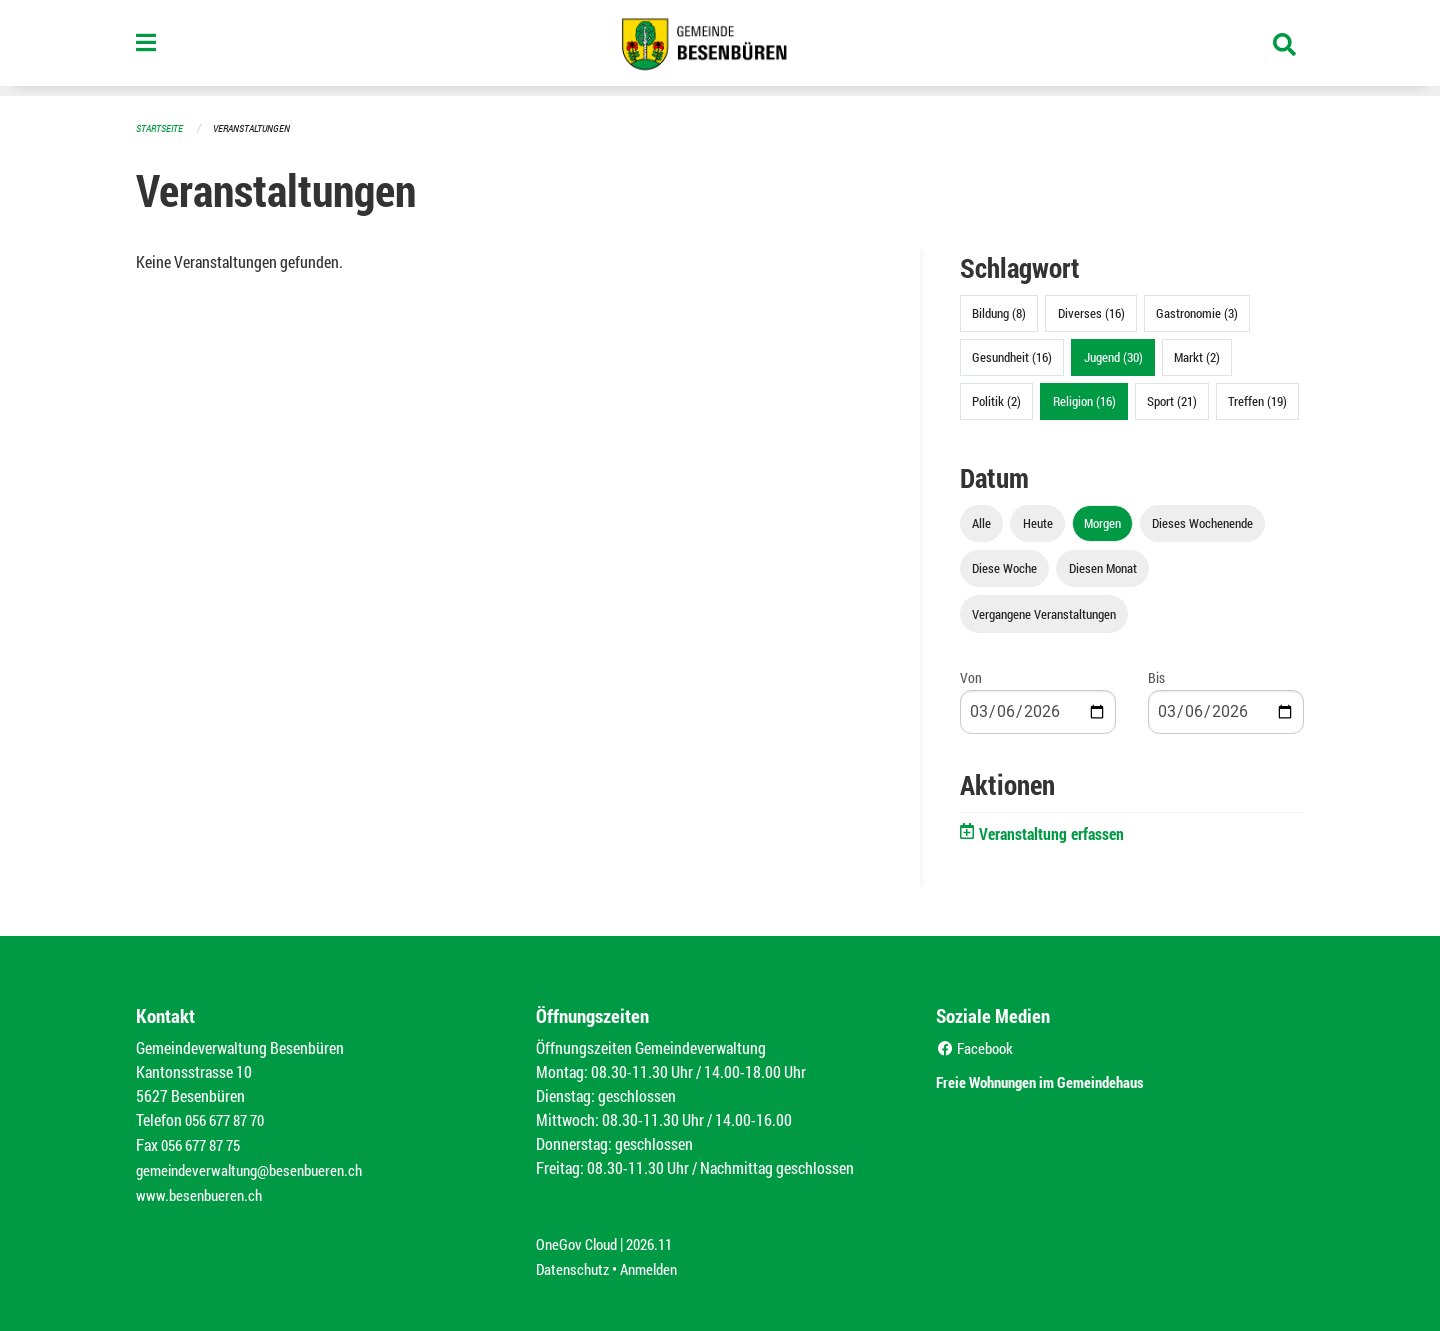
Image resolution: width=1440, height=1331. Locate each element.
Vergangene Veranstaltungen (1044, 613)
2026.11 (658, 1238)
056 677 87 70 (229, 1118)
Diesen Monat (1103, 567)
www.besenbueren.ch (202, 1190)
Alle (981, 522)
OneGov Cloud (579, 1238)
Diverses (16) (1091, 312)
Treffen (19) (1257, 400)
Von (971, 676)
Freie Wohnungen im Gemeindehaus (1068, 1078)
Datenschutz (575, 1262)
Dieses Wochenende (1202, 522)
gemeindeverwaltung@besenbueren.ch (257, 1166)
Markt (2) (1197, 356)
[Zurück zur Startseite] (720, 48)
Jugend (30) (1113, 356)
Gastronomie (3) (1197, 312)
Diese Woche (1004, 567)
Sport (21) (1172, 400)
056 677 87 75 (205, 1142)
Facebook (977, 1046)
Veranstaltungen (260, 127)
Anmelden (656, 1262)
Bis (1156, 676)
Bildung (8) (999, 312)
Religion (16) (1084, 400)
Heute (1038, 522)
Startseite (162, 127)
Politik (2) (996, 400)
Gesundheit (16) (1012, 356)
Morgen (1102, 522)
